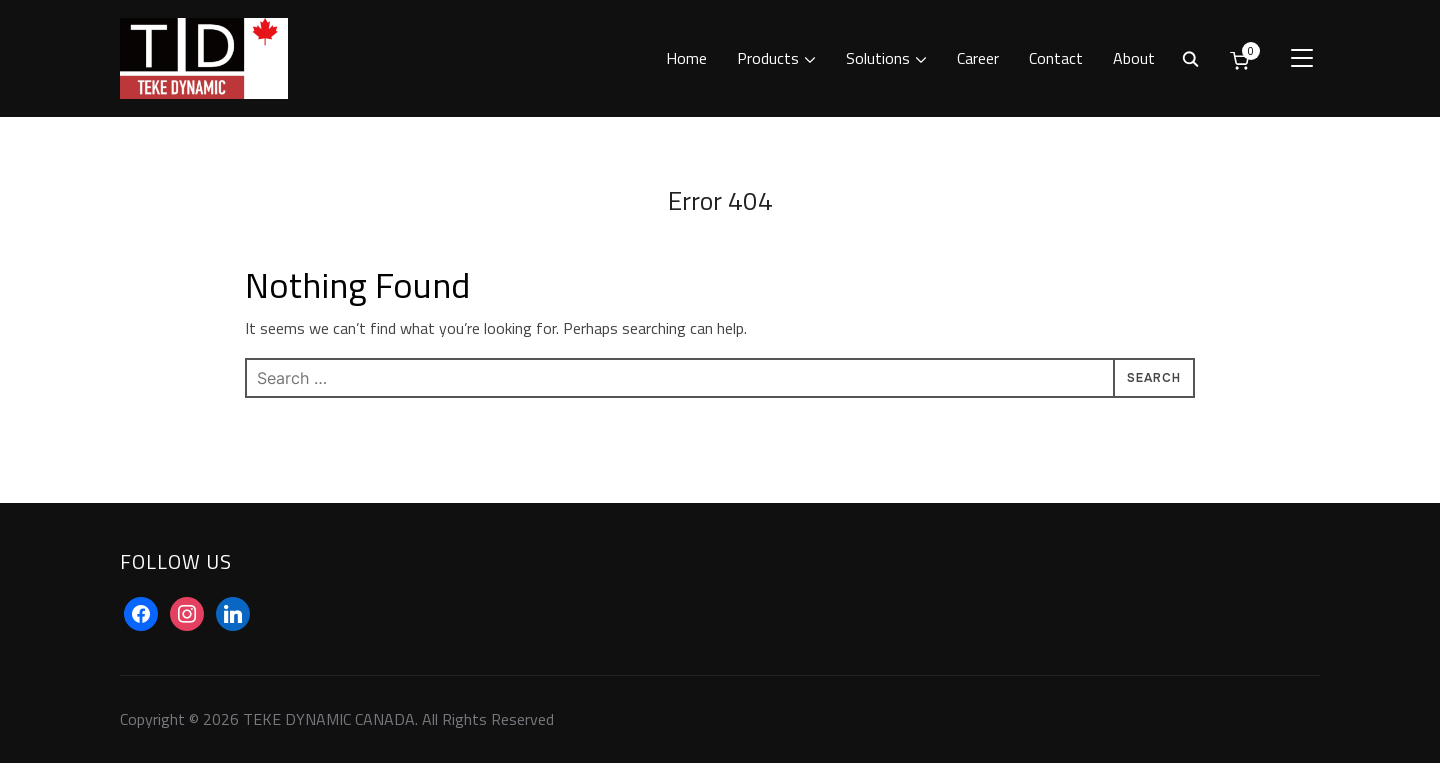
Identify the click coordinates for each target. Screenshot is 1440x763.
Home (686, 58)
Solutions (878, 58)
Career (978, 58)
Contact (1056, 58)
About (1134, 58)
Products (768, 58)
